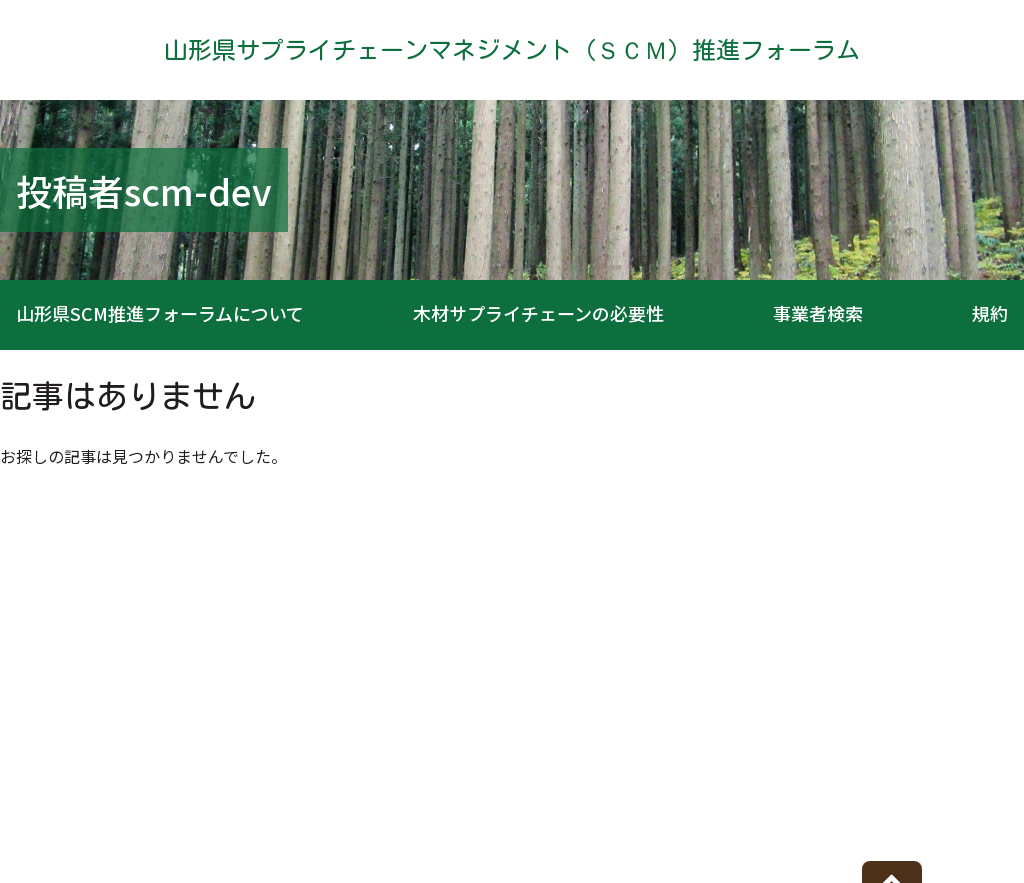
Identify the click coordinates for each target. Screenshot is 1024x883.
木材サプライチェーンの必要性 (538, 313)
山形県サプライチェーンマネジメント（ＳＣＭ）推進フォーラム (512, 50)
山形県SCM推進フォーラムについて (160, 313)
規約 (990, 313)
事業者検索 (818, 313)
